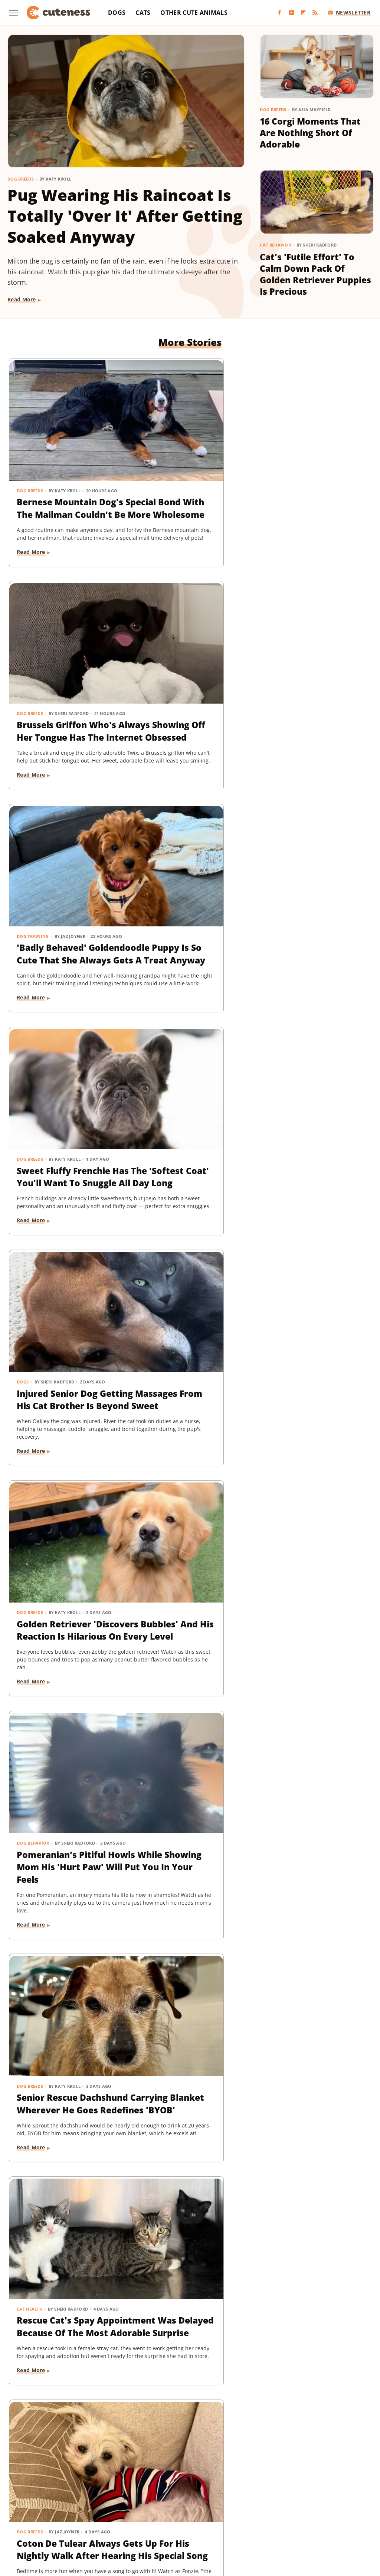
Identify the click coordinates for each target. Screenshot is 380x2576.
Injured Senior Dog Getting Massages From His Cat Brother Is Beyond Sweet (188, 686)
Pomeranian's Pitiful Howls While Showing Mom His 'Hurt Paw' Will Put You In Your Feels (64, 915)
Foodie (111, 2500)
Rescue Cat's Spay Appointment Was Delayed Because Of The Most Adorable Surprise (309, 915)
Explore (86, 2500)
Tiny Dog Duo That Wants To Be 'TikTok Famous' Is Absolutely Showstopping (313, 1579)
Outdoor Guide (231, 2510)
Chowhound (55, 2500)
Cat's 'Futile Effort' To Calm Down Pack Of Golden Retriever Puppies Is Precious (315, 274)
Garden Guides (187, 2500)
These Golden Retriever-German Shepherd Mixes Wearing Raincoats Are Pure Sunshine (58, 1809)
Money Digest (154, 2510)
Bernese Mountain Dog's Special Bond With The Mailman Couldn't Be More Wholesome (58, 468)
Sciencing (304, 2510)
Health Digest (274, 2500)
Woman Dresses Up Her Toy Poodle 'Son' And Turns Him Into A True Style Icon (188, 1132)
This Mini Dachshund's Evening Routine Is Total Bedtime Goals (187, 2026)
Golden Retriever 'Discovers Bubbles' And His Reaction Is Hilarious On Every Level (308, 692)
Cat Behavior (275, 245)
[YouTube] (291, 12)
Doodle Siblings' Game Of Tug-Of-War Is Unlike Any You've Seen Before (62, 1579)
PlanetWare (271, 2510)
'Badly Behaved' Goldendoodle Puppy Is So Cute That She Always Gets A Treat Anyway (311, 468)
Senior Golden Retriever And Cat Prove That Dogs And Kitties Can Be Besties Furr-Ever (313, 1809)
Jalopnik (68, 2510)
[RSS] (315, 12)
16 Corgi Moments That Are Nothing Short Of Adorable (310, 133)
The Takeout (223, 2520)
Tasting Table (114, 2520)
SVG (86, 2520)
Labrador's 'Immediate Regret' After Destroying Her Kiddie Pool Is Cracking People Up (188, 1586)
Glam (219, 2500)
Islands (43, 2510)
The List (191, 2520)
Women (279, 2520)
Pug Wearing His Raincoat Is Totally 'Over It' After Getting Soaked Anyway (124, 216)
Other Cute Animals (193, 13)
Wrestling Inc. (313, 2520)
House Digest (315, 2500)
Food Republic (144, 2500)
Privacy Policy (203, 2457)
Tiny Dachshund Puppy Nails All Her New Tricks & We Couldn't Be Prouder (61, 1356)
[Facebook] (279, 12)
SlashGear (62, 2520)
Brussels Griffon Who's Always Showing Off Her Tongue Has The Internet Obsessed (182, 468)
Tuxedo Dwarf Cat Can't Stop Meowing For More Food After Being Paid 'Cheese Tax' (310, 2032)
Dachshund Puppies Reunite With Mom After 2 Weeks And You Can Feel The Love (314, 1356)
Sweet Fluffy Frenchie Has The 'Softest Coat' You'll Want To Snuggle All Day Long (64, 686)
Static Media (150, 2471)
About (160, 2457)
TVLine (254, 2520)
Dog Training (282, 432)
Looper (95, 2510)
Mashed (120, 2510)
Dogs (116, 13)
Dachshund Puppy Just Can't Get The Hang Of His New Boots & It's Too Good (313, 2250)
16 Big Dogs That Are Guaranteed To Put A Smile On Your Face (187, 2244)
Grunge (241, 2500)
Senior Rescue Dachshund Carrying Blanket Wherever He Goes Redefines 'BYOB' (189, 915)
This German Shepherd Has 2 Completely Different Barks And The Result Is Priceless (63, 2256)
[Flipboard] (303, 12)
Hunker (347, 2500)
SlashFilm (334, 2510)
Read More (21, 299)
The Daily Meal (156, 2520)
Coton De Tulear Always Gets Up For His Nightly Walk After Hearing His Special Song (59, 1139)
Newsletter (349, 12)
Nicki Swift (191, 2510)
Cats (142, 13)
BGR (28, 2500)
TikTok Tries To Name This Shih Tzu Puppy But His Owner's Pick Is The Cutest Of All (64, 2026)
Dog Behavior (33, 879)
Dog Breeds (20, 179)
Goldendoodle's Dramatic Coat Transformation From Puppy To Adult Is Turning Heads (313, 1139)
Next (205, 2394)
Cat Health (279, 879)
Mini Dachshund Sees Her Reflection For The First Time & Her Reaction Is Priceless (187, 1803)
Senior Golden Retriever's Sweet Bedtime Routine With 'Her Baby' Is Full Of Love (190, 1362)
